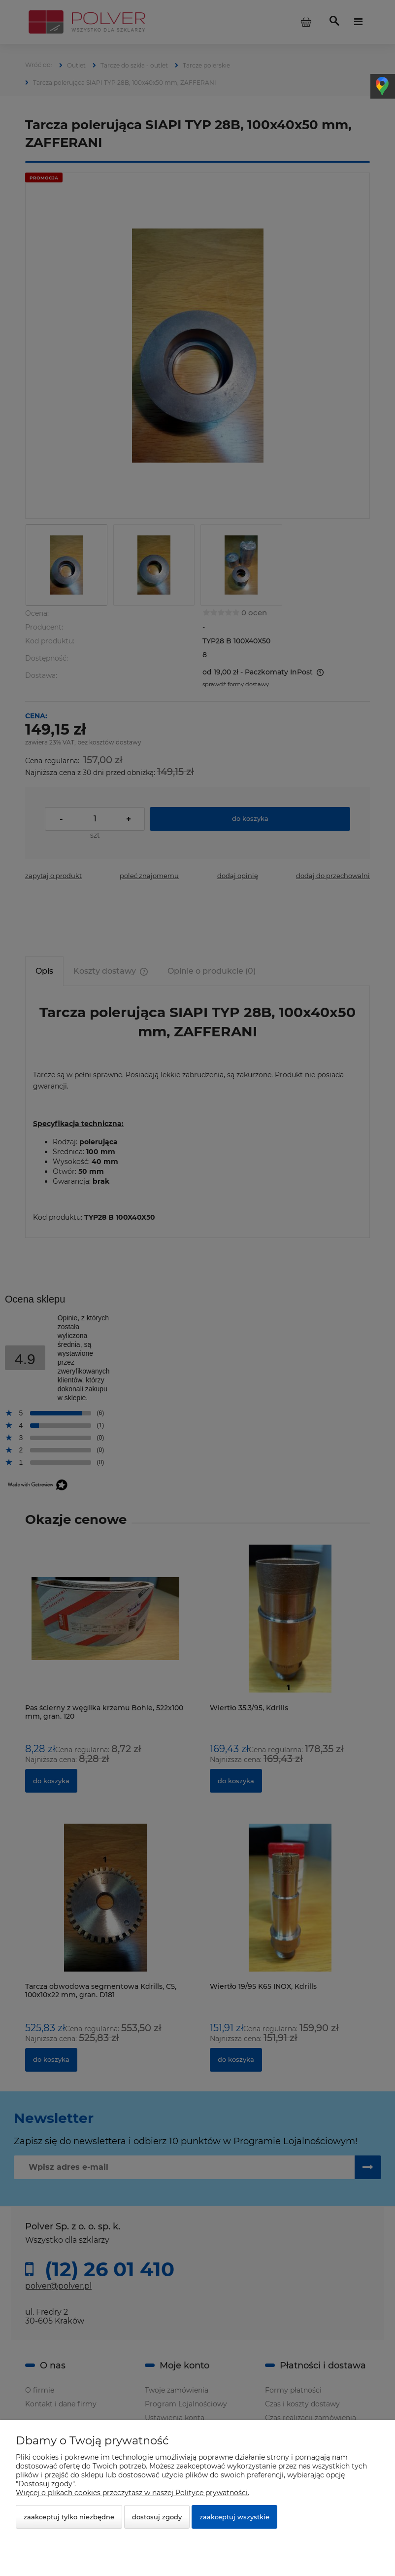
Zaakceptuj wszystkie (234, 2517)
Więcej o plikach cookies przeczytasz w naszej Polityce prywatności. (132, 2492)
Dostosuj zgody (157, 2517)
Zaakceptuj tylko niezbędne (69, 2517)
